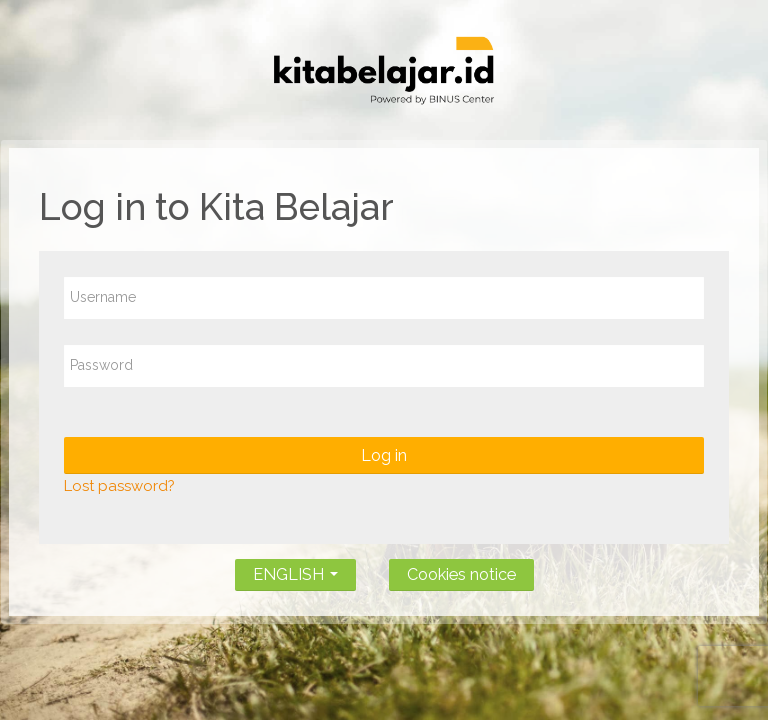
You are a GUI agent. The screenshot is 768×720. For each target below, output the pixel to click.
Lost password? (119, 486)
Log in (384, 455)
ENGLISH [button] (295, 570)
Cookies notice (461, 574)
